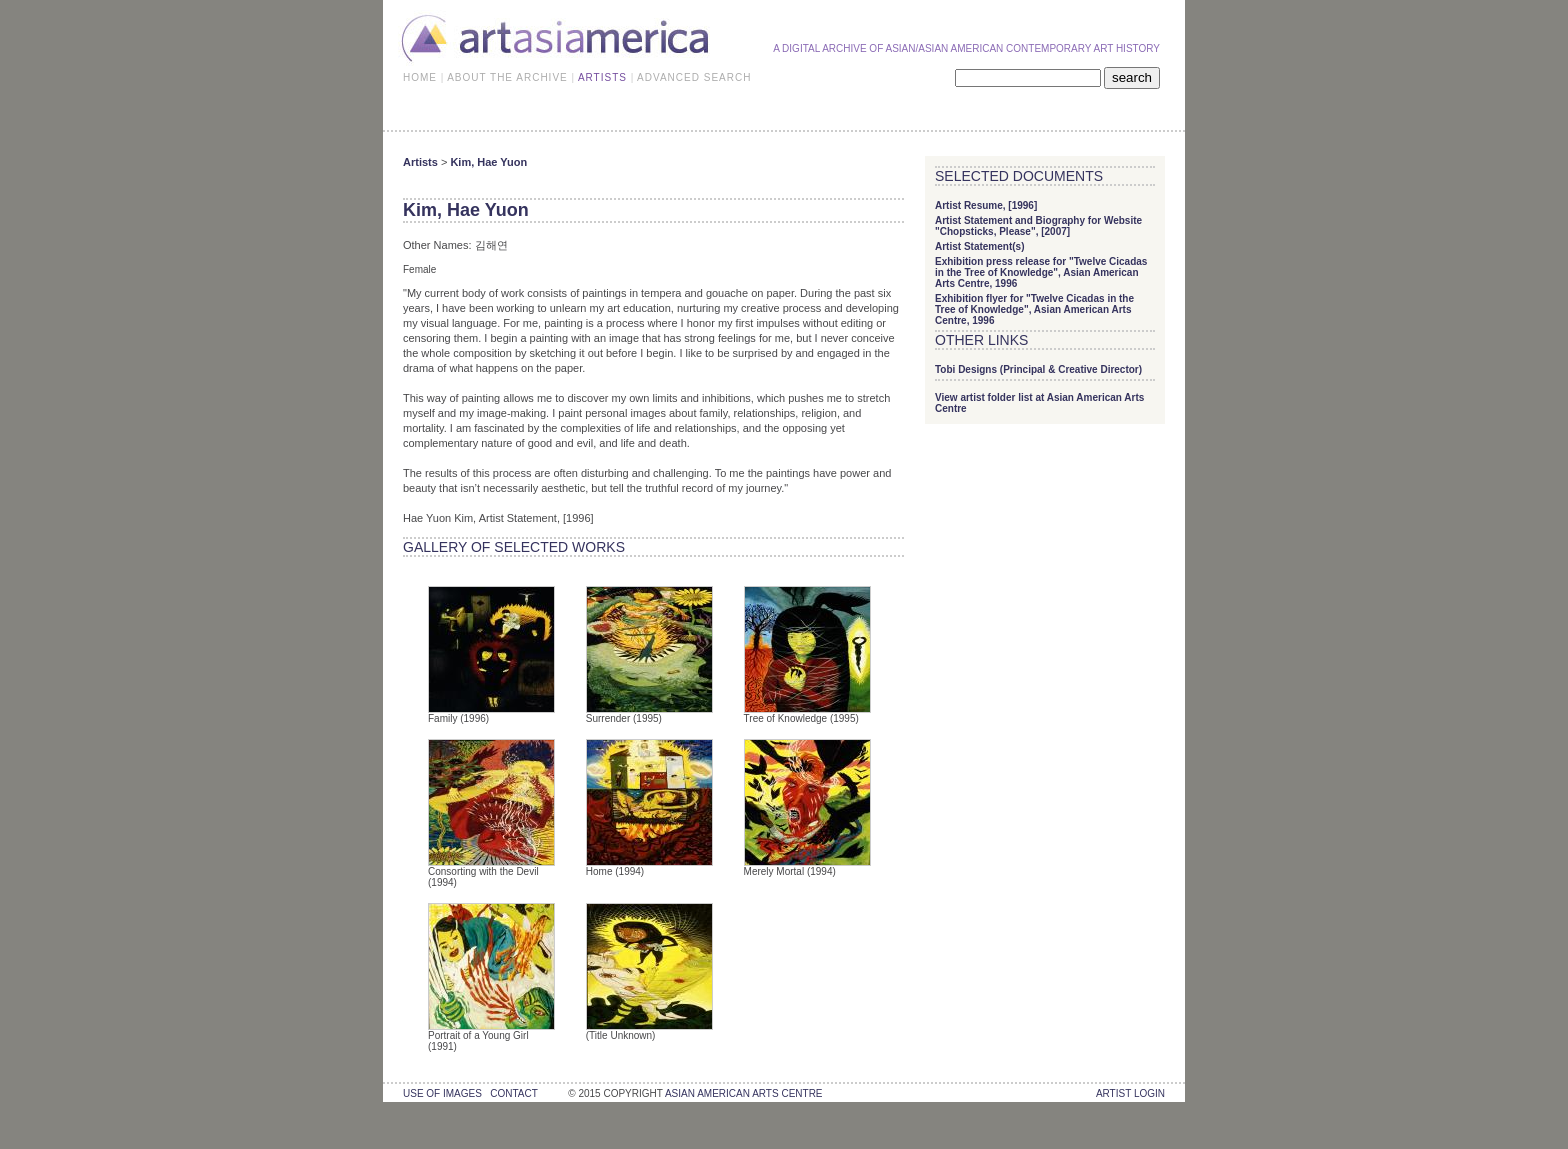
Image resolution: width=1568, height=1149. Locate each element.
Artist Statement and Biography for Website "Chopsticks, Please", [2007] (1038, 226)
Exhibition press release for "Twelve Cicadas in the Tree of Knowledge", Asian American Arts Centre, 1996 (1041, 272)
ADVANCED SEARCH (694, 77)
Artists (420, 162)
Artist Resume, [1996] (986, 205)
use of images (442, 1093)
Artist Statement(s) (979, 246)
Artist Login (1130, 1093)
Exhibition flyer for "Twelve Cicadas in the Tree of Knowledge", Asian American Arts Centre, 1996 (1034, 309)
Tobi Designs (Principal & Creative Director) (1038, 369)
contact (513, 1093)
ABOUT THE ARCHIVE (507, 77)
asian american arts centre (744, 1093)
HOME (420, 77)
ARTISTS (602, 77)
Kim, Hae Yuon (488, 162)
